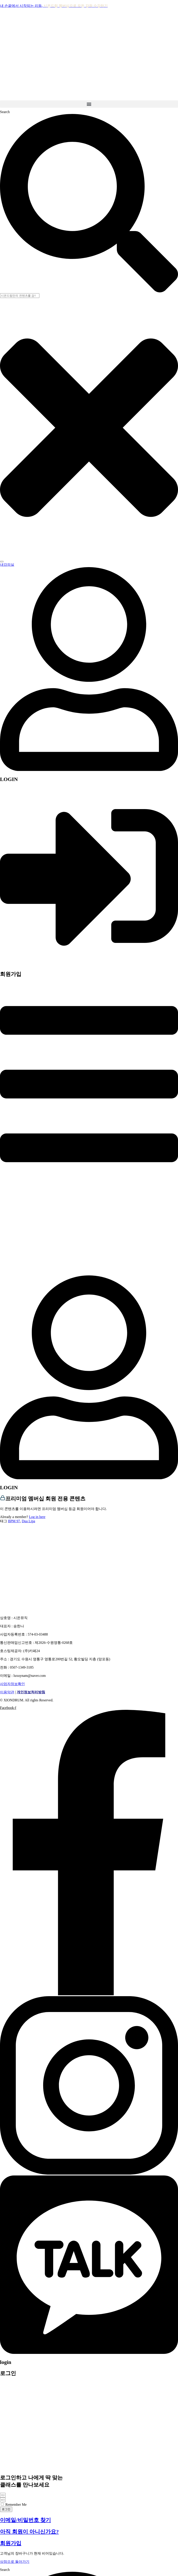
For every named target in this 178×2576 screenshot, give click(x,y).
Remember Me (14, 2504)
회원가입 (10, 2543)
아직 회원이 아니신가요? (29, 2532)
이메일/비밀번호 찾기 (25, 2520)
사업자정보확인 (12, 1684)
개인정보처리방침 (31, 1692)
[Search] (2, 561)
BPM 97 (14, 1521)
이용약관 (7, 1692)
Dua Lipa (28, 1521)
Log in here (37, 1517)
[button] (89, 104)
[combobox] (19, 295)
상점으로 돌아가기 (14, 2562)
